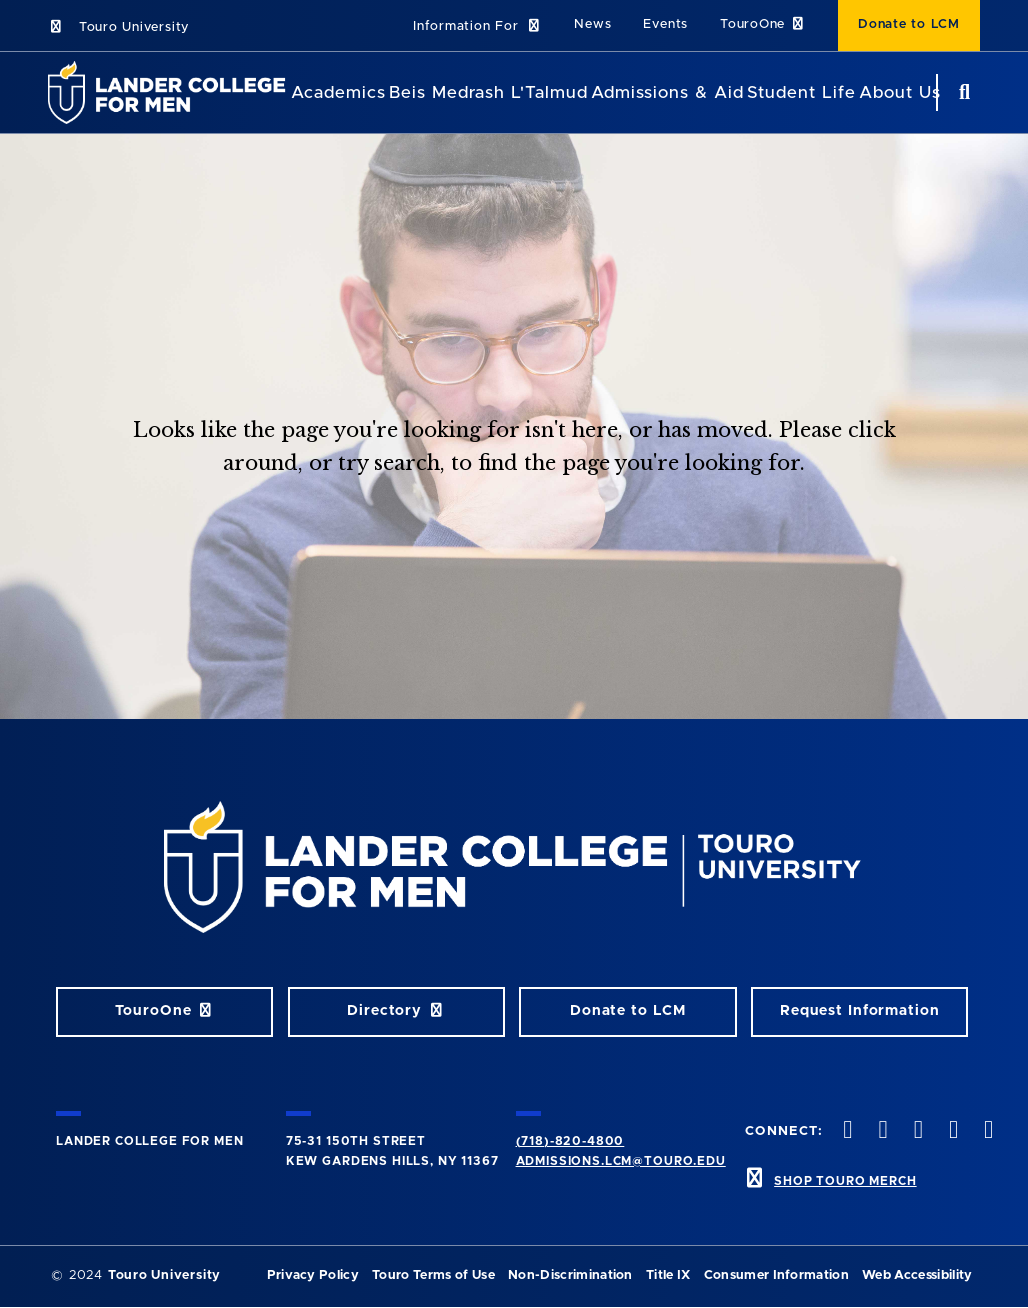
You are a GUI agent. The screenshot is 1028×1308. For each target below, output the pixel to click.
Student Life (801, 92)
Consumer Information (776, 1275)
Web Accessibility (917, 1275)
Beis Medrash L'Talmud (488, 92)
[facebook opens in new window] (846, 1131)
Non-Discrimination (570, 1275)
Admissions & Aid (667, 92)
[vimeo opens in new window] (951, 1131)
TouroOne (763, 24)
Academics (338, 92)
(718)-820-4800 (570, 1141)
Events (665, 24)
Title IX (668, 1275)
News (592, 24)
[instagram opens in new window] (916, 1131)
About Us (900, 92)
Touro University (118, 27)
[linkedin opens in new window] (987, 1131)
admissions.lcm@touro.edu (621, 1161)
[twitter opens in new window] (881, 1131)
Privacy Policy (313, 1275)
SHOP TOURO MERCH (845, 1181)
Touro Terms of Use (433, 1275)
